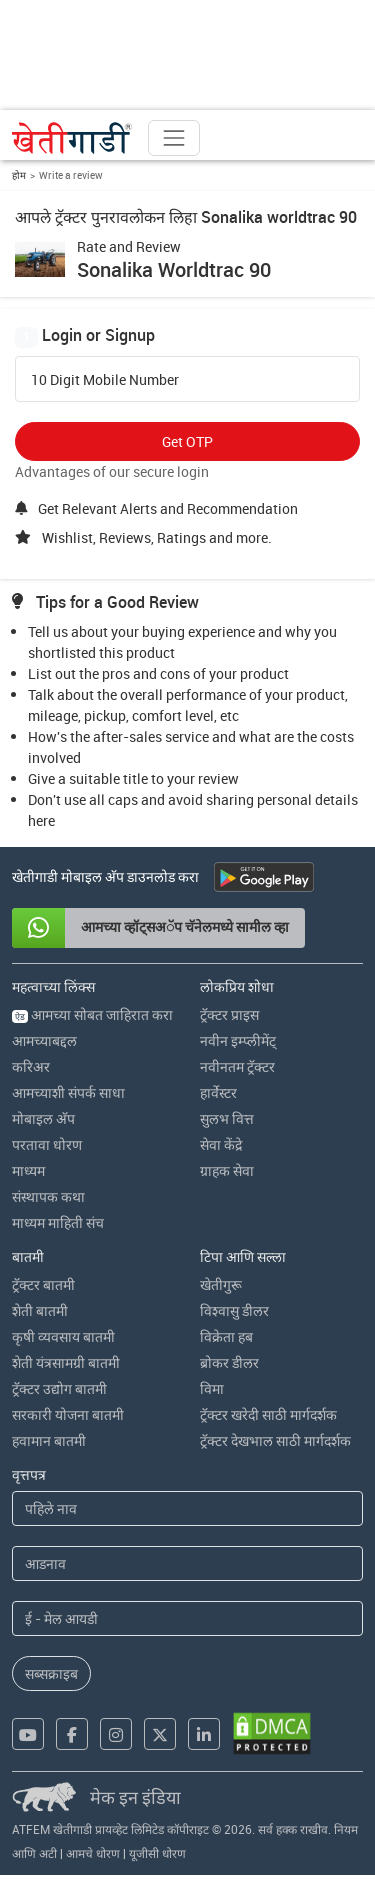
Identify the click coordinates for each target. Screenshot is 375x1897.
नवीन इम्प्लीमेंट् (238, 1040)
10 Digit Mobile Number (105, 380)
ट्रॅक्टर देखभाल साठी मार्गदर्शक (275, 1440)
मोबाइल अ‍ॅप (43, 1118)
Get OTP (187, 441)
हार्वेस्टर (218, 1092)
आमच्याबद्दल (44, 1040)
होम (19, 175)
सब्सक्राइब (51, 1673)
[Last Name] (187, 1563)
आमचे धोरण (93, 1853)
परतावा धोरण (47, 1144)
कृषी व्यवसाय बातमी (63, 1336)
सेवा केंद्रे (221, 1144)
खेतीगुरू (221, 1284)
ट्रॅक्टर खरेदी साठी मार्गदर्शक (268, 1414)
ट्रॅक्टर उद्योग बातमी (59, 1388)
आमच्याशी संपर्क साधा (68, 1092)
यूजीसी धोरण (157, 1853)
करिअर (31, 1066)
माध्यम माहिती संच (58, 1222)
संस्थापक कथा (48, 1196)
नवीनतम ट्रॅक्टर (237, 1066)
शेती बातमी (40, 1310)
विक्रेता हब (226, 1336)
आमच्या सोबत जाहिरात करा (92, 1014)
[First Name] (187, 1508)
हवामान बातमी (49, 1440)
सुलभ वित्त (227, 1118)
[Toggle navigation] (174, 138)
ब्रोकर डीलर (229, 1362)
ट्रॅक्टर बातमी (43, 1284)
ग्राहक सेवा (227, 1170)
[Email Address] (187, 1618)
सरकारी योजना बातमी (68, 1414)
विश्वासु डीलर (234, 1310)
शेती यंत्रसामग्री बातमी (66, 1362)
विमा (212, 1388)
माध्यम (28, 1170)
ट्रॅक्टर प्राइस (229, 1014)
